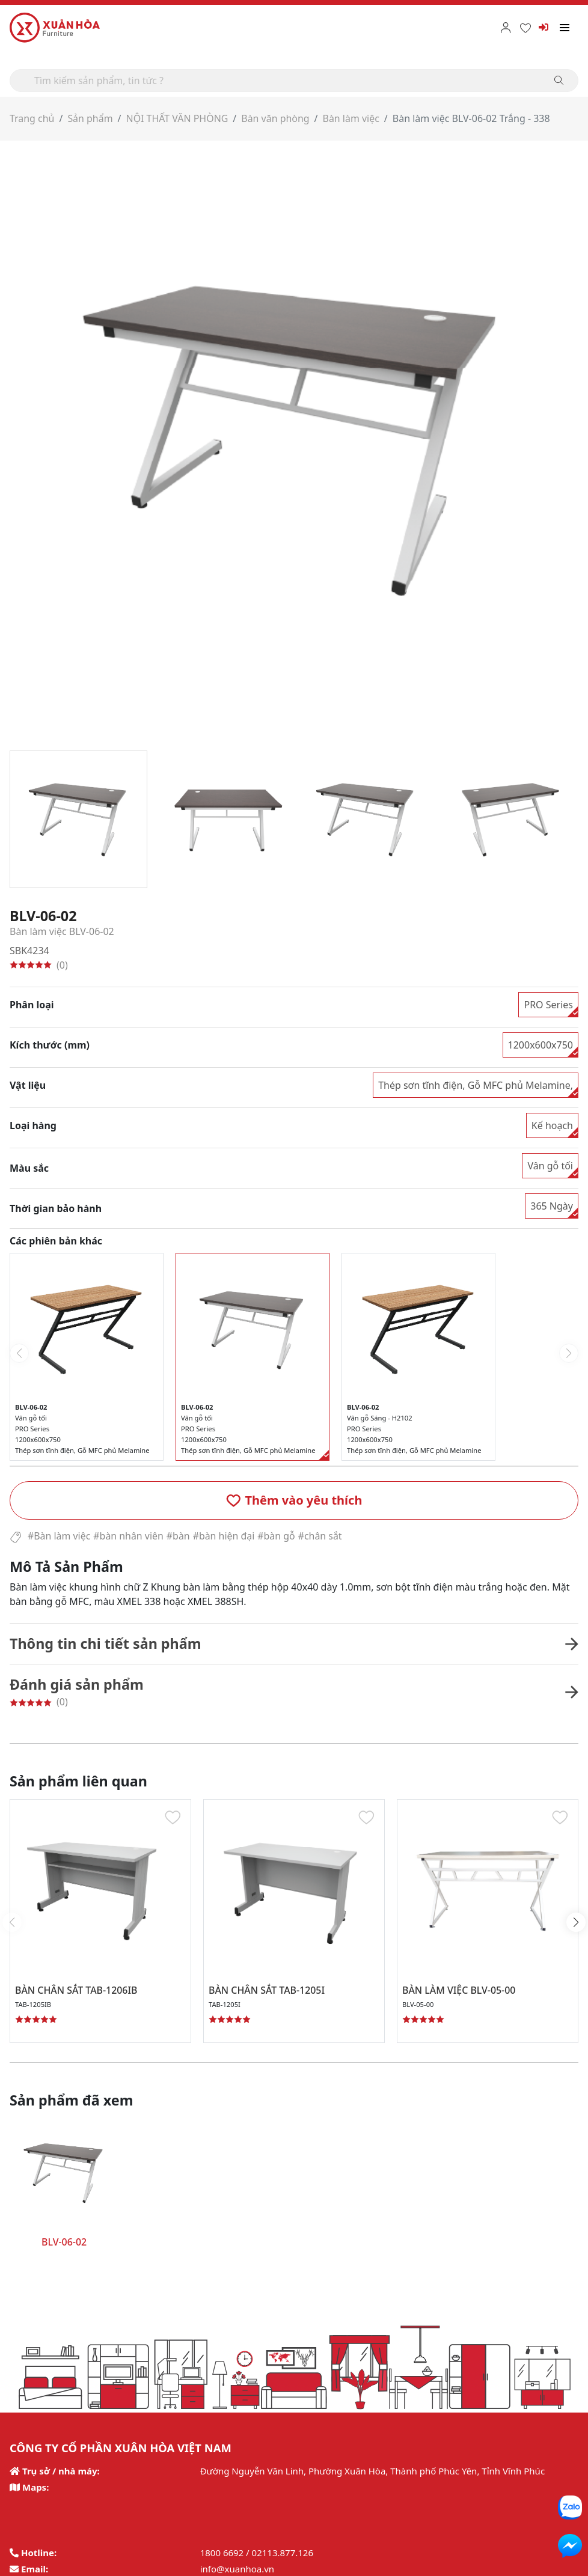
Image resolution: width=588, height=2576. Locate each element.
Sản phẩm (90, 118)
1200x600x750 (540, 1044)
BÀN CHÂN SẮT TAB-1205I (267, 1989)
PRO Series (548, 1004)
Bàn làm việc (352, 118)
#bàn (179, 1535)
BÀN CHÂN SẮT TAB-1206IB (76, 1989)
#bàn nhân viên (129, 1535)
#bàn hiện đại (225, 1535)
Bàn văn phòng (276, 118)
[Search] (294, 80)
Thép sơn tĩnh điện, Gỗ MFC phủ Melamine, (475, 1084)
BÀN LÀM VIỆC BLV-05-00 (459, 1989)
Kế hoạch (552, 1124)
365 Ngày (551, 1205)
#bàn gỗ (277, 1535)
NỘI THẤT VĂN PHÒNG (177, 118)
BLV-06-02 (64, 2242)
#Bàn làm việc (59, 1535)
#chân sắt (321, 1535)
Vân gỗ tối (550, 1165)
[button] (294, 1500)
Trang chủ (32, 118)
